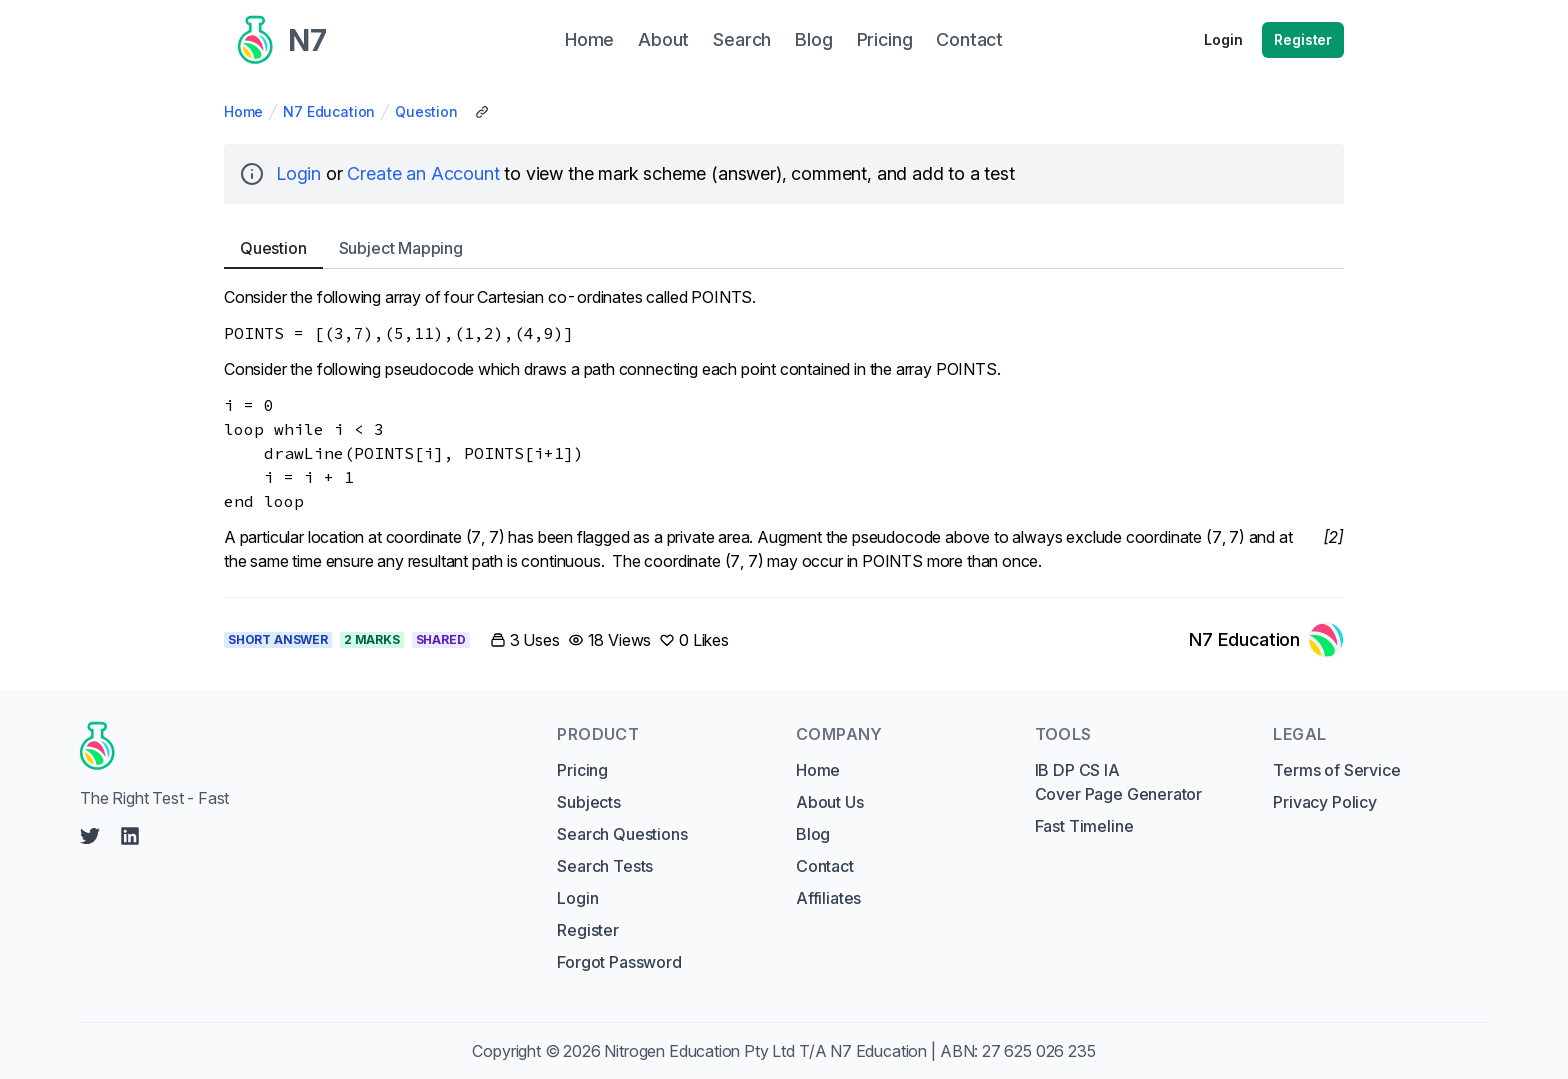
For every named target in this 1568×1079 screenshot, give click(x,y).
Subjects (589, 802)
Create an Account (423, 173)
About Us (830, 802)
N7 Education (329, 111)
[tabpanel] (784, 429)
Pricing (582, 770)
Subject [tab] (401, 248)
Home (243, 111)
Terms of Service (1336, 770)
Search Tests (605, 866)
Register (1303, 39)
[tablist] (784, 248)
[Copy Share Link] (482, 112)
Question (426, 111)
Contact (825, 866)
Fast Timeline (1084, 826)
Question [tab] (273, 248)
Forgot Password (619, 962)
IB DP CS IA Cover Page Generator (1118, 782)
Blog (813, 834)
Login (1223, 39)
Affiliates (828, 898)
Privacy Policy (1325, 802)
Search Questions (622, 834)
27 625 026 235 (1039, 1051)
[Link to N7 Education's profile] (1266, 640)
